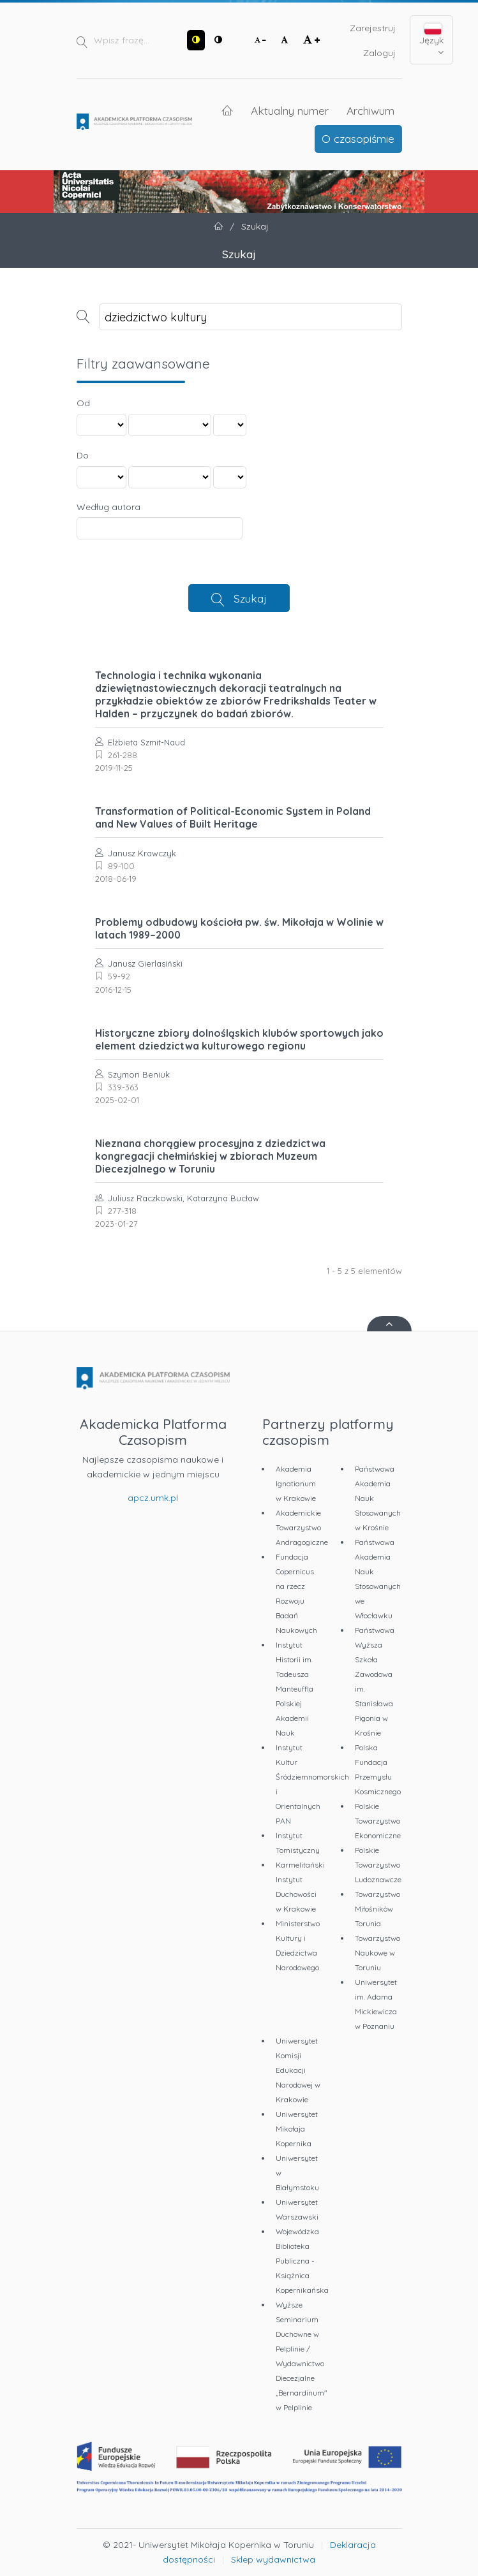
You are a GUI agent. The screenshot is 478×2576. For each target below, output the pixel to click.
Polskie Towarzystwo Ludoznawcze (378, 1864)
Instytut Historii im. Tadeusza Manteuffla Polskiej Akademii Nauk (294, 1689)
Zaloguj (379, 53)
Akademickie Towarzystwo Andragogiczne (302, 1527)
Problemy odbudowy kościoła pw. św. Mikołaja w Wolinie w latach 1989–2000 (239, 928)
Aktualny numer (290, 110)
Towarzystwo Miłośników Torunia (377, 1908)
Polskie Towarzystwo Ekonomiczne (378, 1820)
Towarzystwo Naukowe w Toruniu (377, 1952)
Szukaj (250, 598)
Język (431, 40)
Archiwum (370, 110)
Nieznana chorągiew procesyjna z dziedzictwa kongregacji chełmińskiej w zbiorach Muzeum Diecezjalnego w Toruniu (210, 1156)
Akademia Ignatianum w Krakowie (296, 1483)
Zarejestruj (373, 28)
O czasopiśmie (358, 138)
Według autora (108, 507)
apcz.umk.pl (153, 1498)
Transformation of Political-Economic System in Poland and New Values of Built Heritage (233, 817)
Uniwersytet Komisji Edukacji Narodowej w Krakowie (298, 2070)
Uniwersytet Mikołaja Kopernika (297, 2128)
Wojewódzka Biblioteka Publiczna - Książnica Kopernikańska (302, 2261)
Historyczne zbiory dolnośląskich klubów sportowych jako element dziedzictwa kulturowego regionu (239, 1039)
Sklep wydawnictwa (273, 2559)
